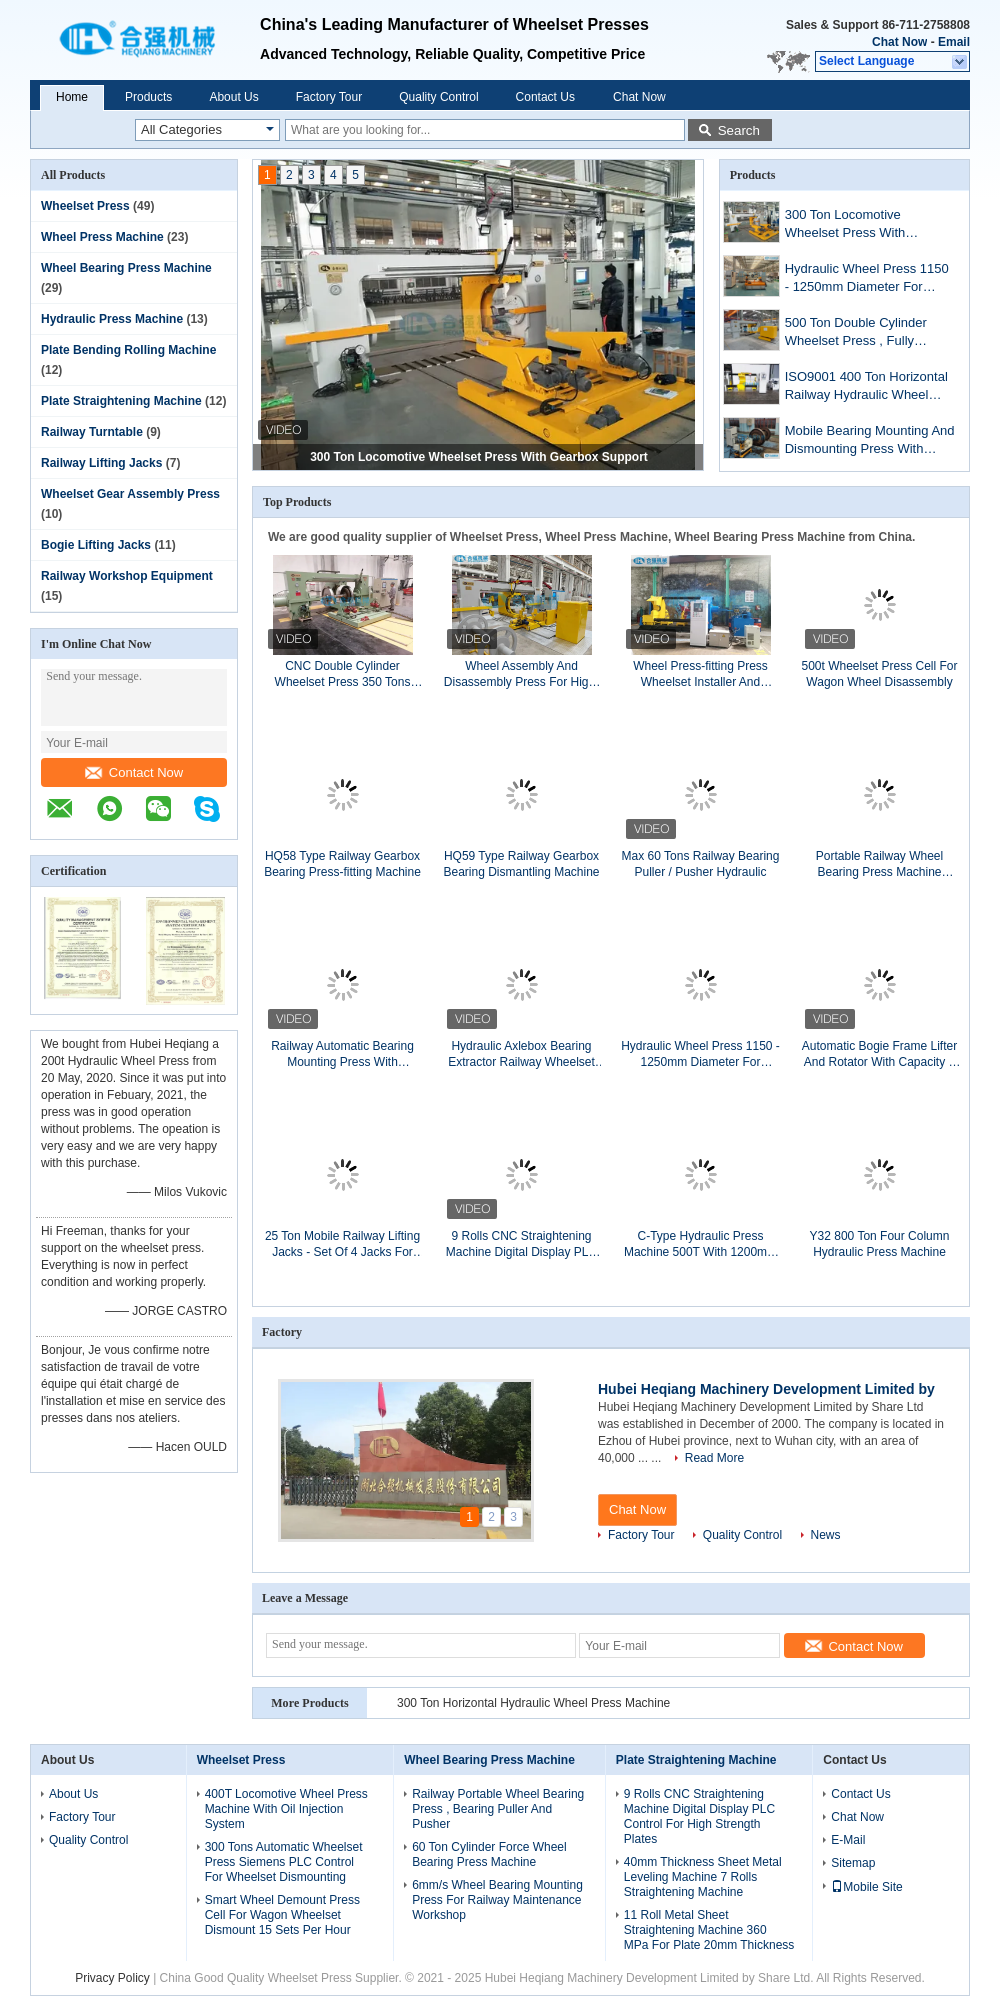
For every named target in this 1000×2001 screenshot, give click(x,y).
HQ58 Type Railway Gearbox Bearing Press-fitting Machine (342, 864)
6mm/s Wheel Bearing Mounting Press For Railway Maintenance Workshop (497, 1900)
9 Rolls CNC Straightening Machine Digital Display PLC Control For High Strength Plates (521, 1244)
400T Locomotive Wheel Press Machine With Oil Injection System (286, 1809)
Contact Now (134, 772)
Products (148, 97)
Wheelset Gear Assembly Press (130, 494)
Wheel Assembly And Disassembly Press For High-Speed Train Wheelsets (521, 674)
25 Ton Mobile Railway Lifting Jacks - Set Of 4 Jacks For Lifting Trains (342, 1244)
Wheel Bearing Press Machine (126, 268)
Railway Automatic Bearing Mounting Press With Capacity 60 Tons (342, 1054)
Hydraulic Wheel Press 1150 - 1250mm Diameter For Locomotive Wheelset (867, 279)
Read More (714, 1458)
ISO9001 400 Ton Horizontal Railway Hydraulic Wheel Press (866, 387)
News (826, 1535)
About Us (233, 97)
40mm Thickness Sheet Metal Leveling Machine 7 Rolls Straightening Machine (703, 1877)
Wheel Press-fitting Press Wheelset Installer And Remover (700, 674)
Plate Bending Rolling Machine (128, 350)
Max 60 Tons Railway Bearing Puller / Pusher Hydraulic (701, 864)
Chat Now (899, 42)
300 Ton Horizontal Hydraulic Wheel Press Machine (533, 1703)
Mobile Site (866, 1887)
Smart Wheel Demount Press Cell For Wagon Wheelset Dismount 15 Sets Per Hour (282, 1915)
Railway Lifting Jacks (101, 463)
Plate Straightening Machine (121, 401)
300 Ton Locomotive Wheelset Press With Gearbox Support (479, 457)
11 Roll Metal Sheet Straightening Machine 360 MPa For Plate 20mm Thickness (709, 1930)
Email (954, 42)
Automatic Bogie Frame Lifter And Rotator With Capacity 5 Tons (879, 1054)
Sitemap (853, 1863)
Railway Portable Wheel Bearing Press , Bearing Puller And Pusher (498, 1809)
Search (739, 130)
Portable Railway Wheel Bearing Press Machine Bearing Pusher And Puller (879, 864)
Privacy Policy (112, 1978)
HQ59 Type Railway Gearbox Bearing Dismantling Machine (521, 864)
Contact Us (545, 97)
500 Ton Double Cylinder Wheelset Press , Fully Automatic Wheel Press (856, 333)
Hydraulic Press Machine (112, 319)
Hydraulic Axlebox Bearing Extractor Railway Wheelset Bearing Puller (521, 1054)
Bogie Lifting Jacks (96, 545)
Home (72, 97)
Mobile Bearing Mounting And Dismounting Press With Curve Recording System (870, 441)
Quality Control (438, 97)
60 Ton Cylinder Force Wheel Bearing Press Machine (489, 1854)
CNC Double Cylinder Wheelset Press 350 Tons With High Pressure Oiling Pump (342, 674)
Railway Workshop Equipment (127, 576)
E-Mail (848, 1840)
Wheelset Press (85, 206)
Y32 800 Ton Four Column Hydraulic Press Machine (880, 1244)
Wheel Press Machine (102, 237)
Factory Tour (329, 97)
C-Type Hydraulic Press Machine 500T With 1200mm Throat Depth (700, 1244)
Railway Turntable (92, 432)
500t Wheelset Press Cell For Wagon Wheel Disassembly (879, 674)
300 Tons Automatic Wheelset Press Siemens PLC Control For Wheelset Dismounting (284, 1862)
